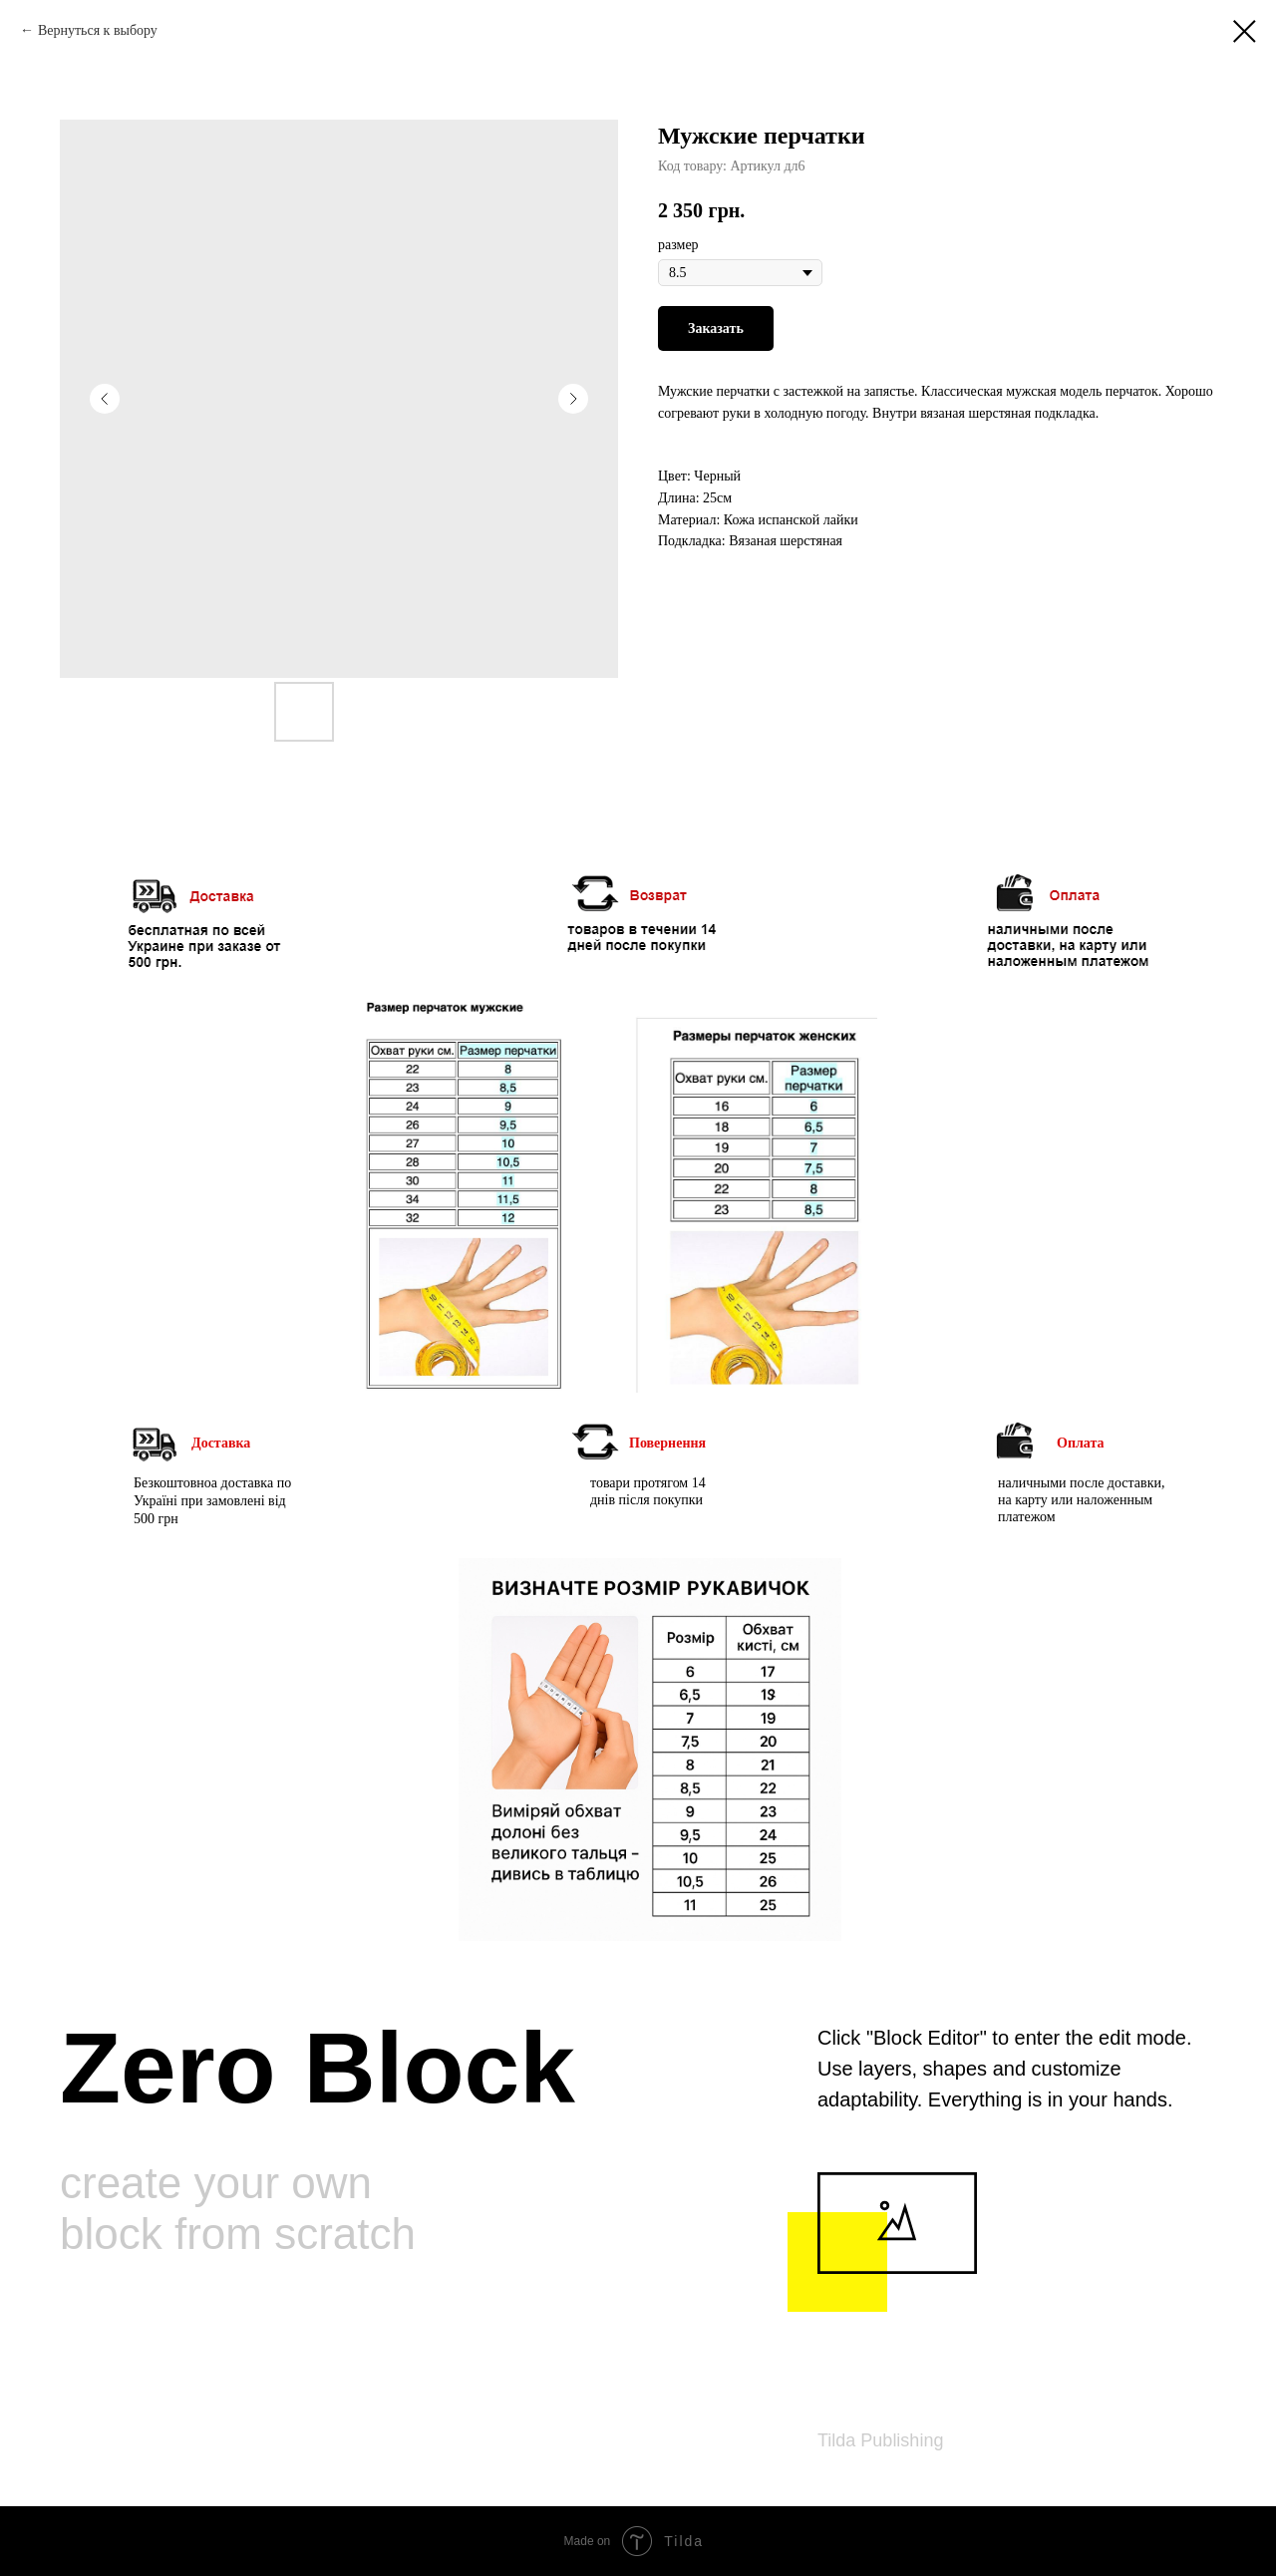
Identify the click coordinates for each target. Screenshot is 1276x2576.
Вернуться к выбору (98, 30)
